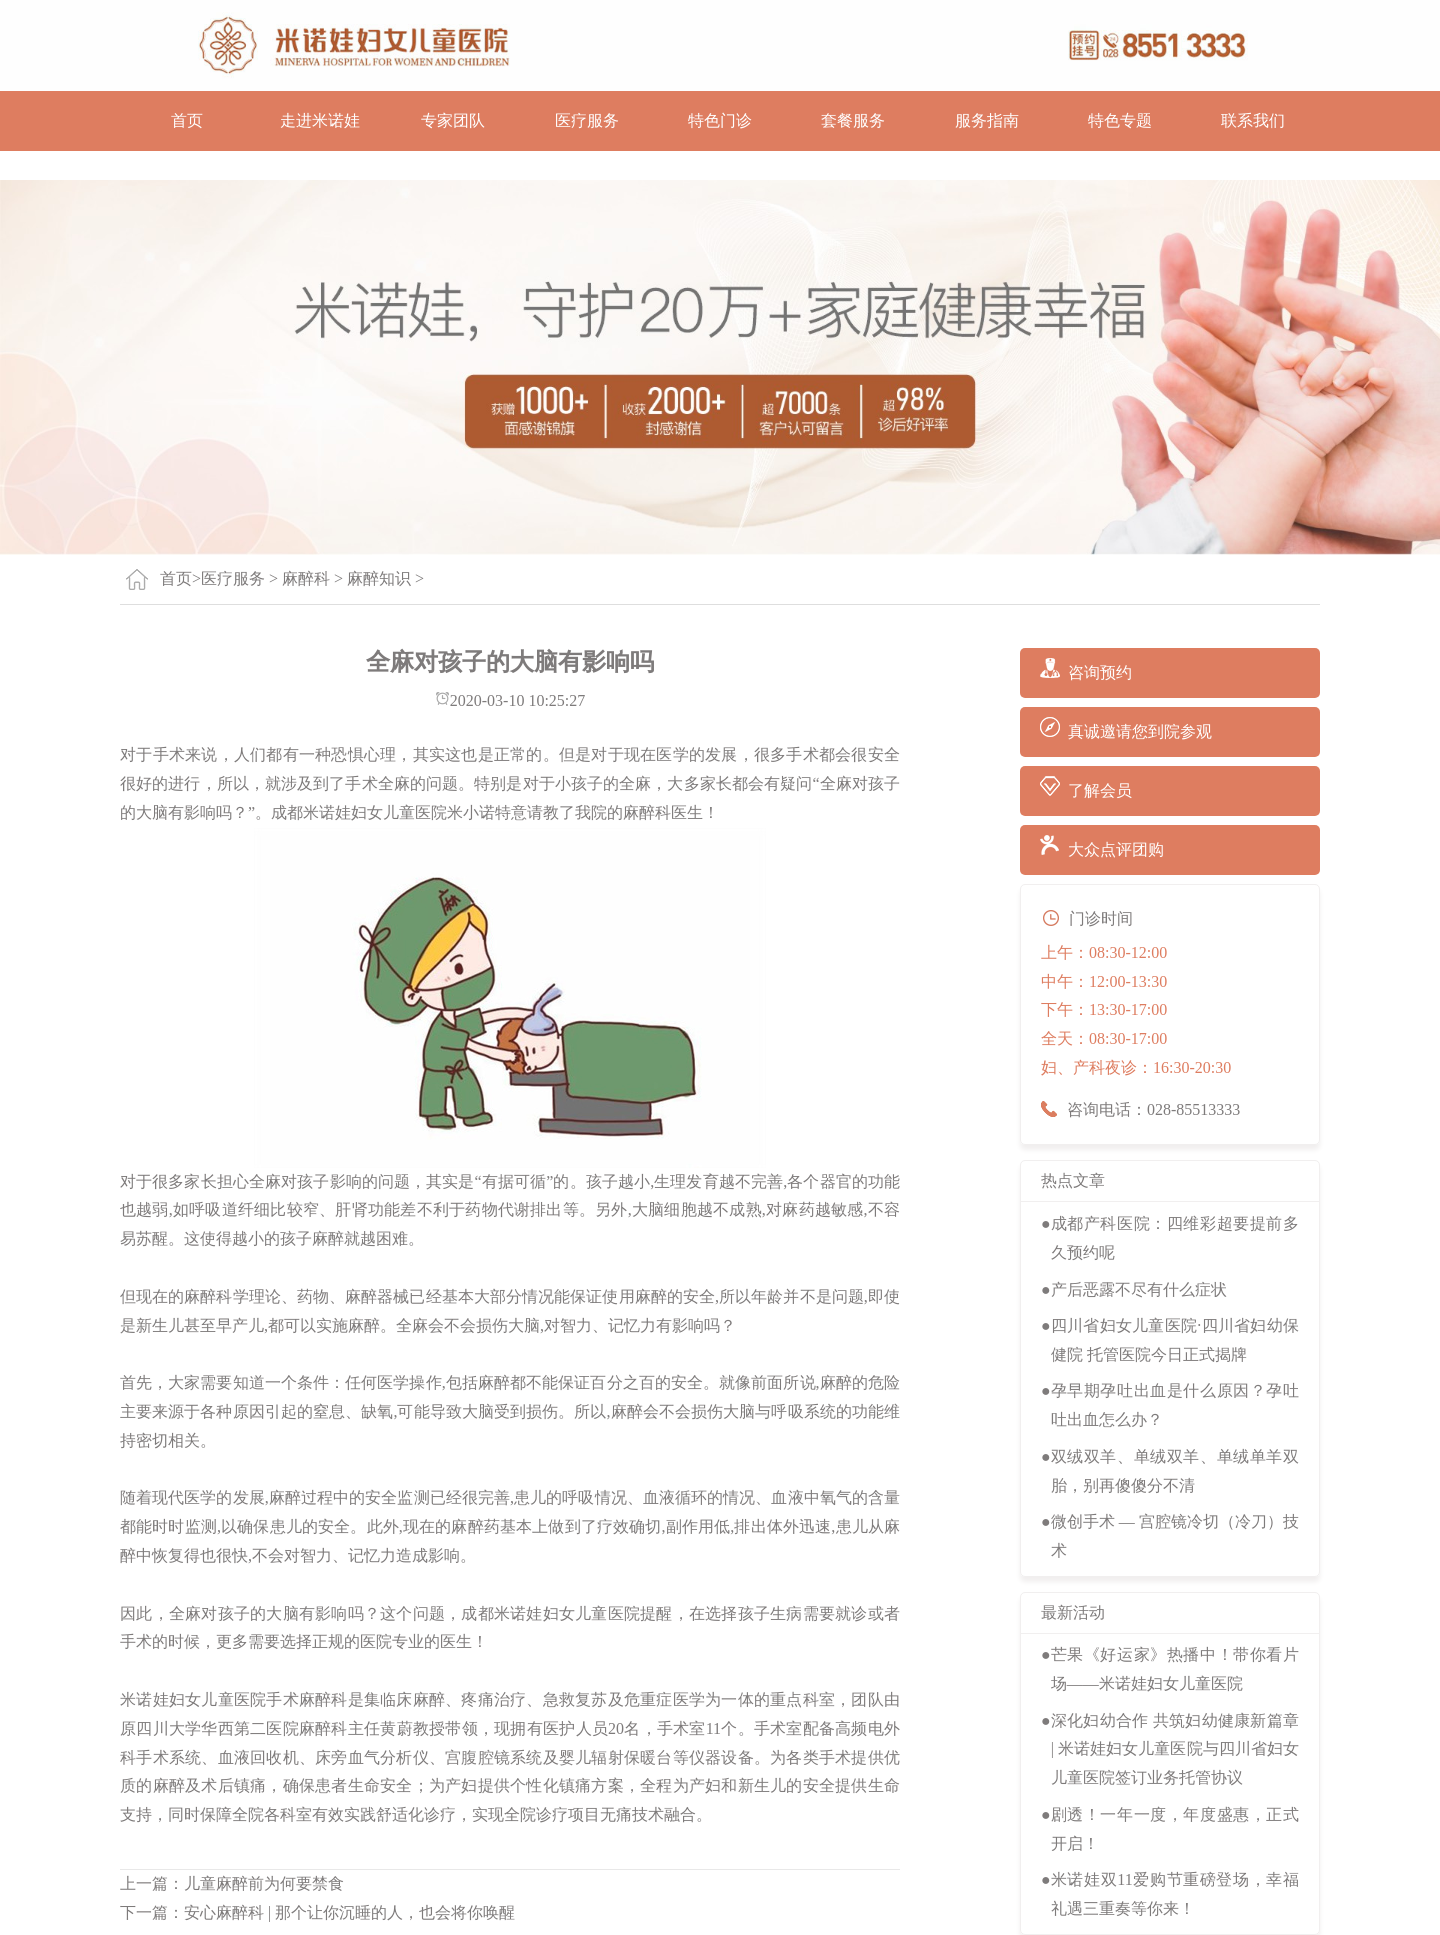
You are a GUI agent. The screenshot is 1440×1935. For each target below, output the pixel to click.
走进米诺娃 (320, 120)
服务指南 (987, 120)
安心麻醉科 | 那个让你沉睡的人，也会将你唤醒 (349, 1912)
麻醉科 (306, 578)
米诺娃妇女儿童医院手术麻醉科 (234, 1699)
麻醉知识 (379, 578)
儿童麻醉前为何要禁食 (264, 1883)
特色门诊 (720, 120)
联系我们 (1253, 120)
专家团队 (453, 120)
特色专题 (1120, 120)
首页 (187, 120)
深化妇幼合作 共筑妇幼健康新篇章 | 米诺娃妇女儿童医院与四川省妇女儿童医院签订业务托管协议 (1175, 1749)
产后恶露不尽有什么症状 (1139, 1289)
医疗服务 (587, 120)
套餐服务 (853, 120)
